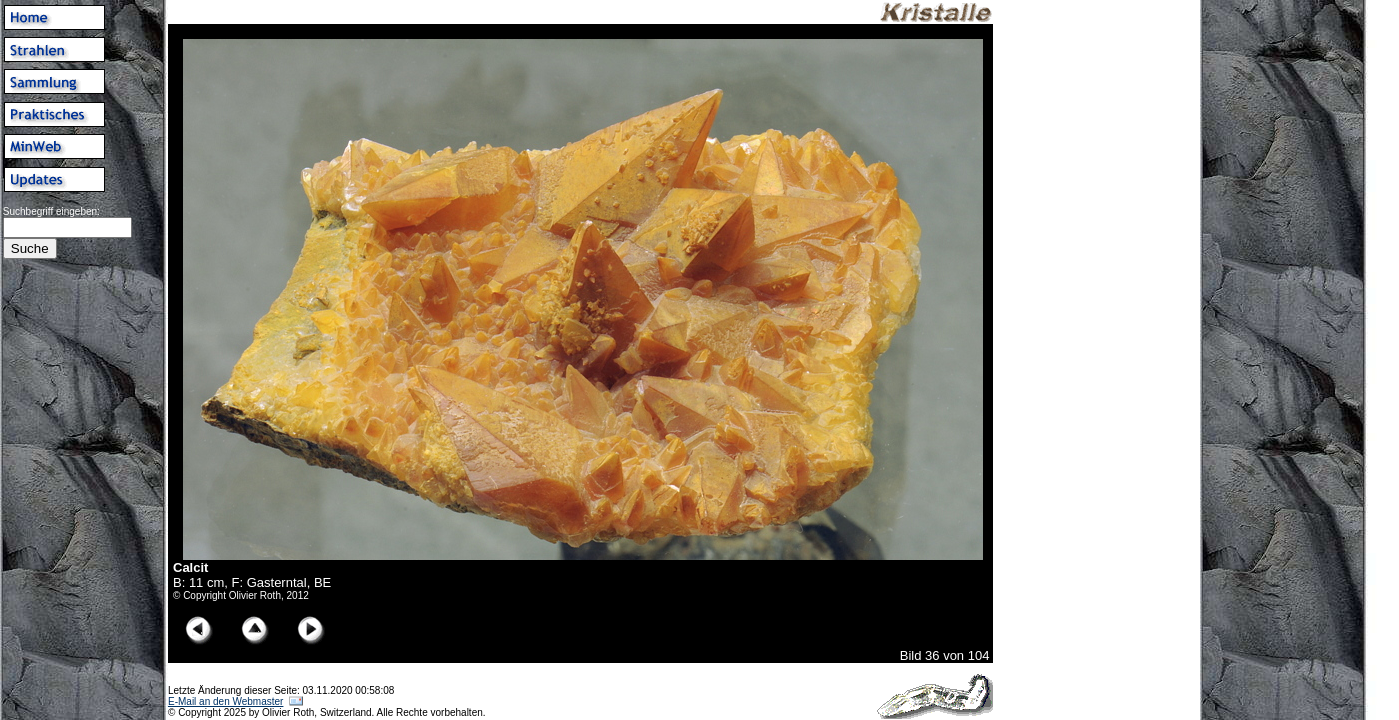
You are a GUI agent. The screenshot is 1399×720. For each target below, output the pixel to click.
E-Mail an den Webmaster (225, 701)
